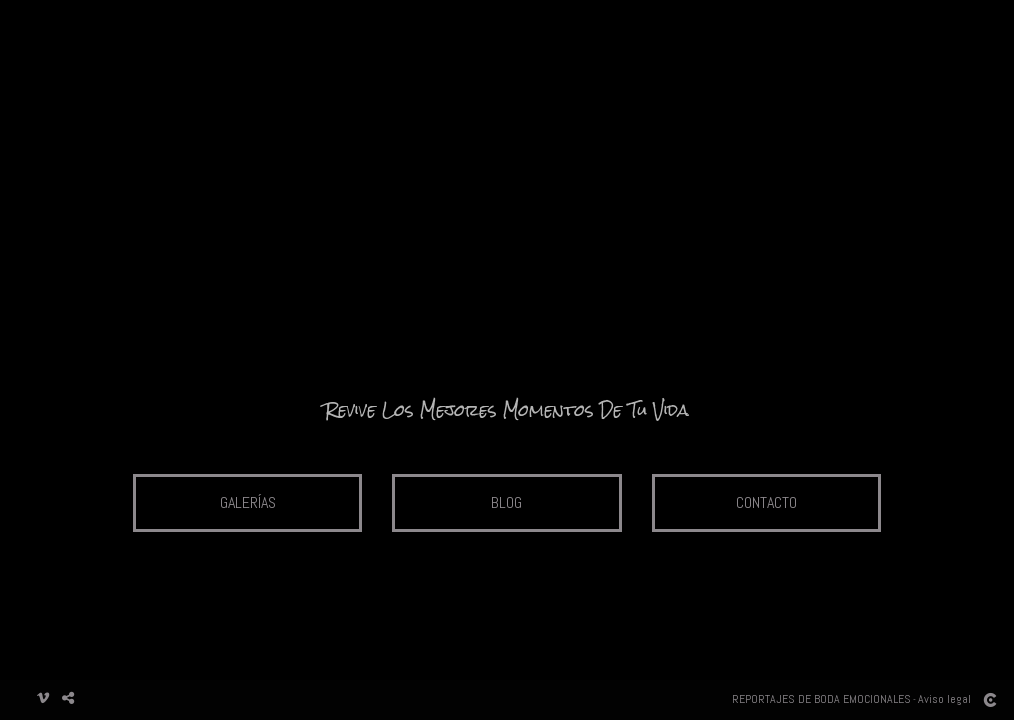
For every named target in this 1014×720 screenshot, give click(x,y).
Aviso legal (944, 699)
